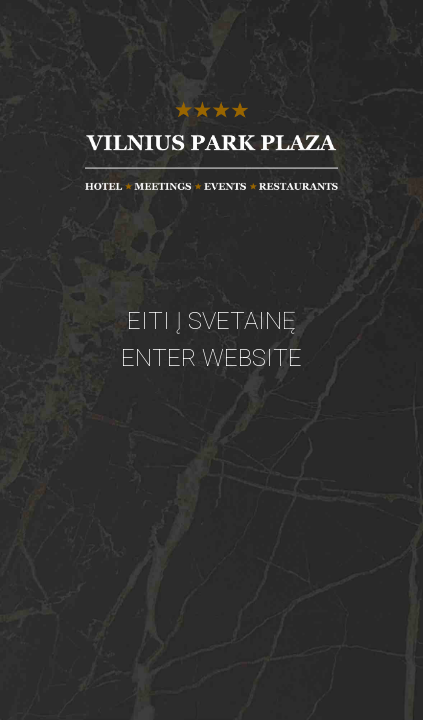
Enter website (211, 358)
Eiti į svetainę (211, 321)
